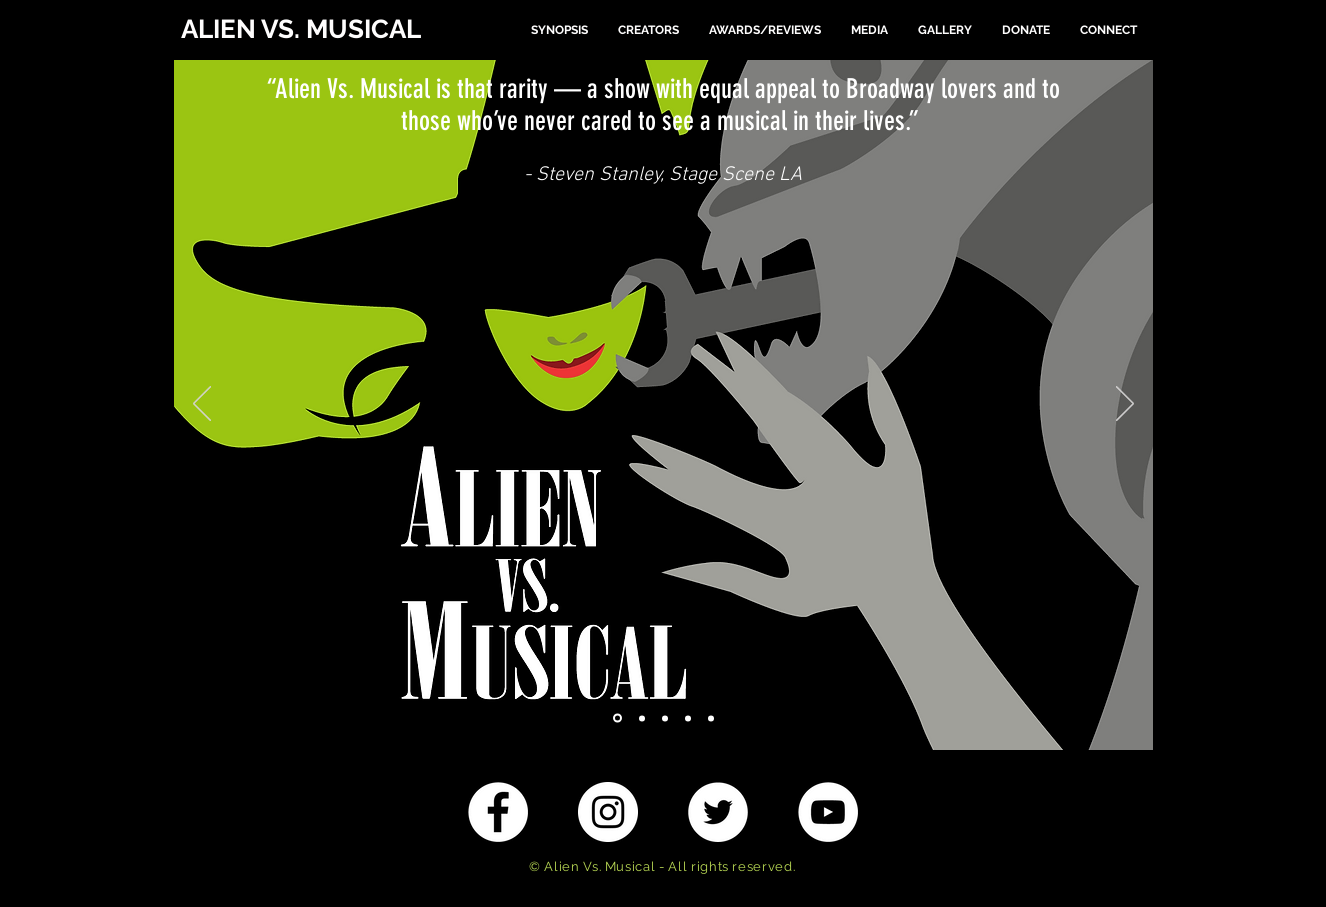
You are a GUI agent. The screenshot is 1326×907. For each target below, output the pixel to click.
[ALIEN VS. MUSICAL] (309, 29)
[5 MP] (711, 718)
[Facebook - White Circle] (498, 812)
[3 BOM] (665, 718)
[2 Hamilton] (642, 718)
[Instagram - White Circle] (608, 812)
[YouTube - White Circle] (828, 812)
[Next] (1125, 405)
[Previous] (202, 405)
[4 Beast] (688, 718)
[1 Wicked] (617, 718)
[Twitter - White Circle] (718, 812)
